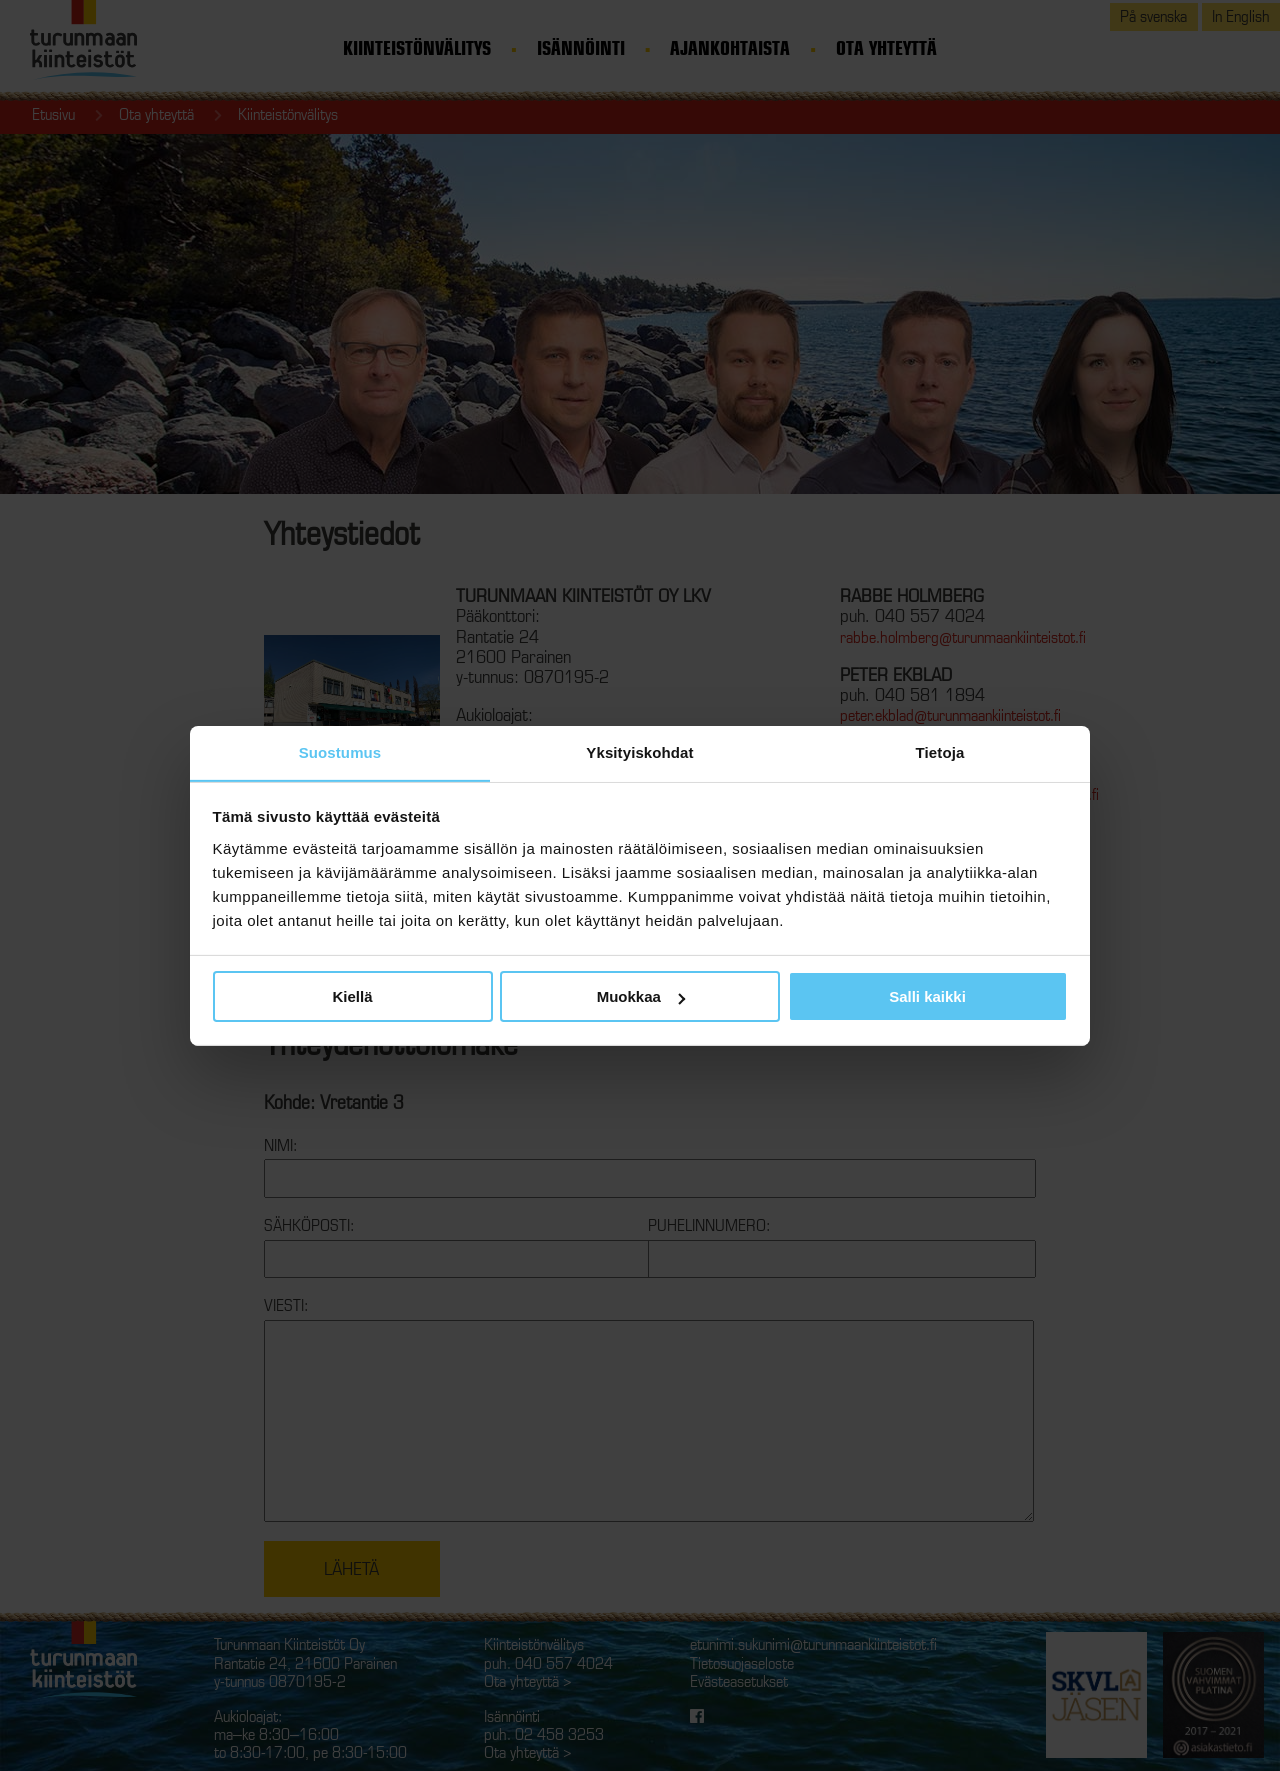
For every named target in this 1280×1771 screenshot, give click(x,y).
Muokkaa (641, 996)
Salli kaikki (927, 996)
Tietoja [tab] (940, 751)
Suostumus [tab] (340, 751)
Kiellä (352, 996)
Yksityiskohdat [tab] (639, 751)
